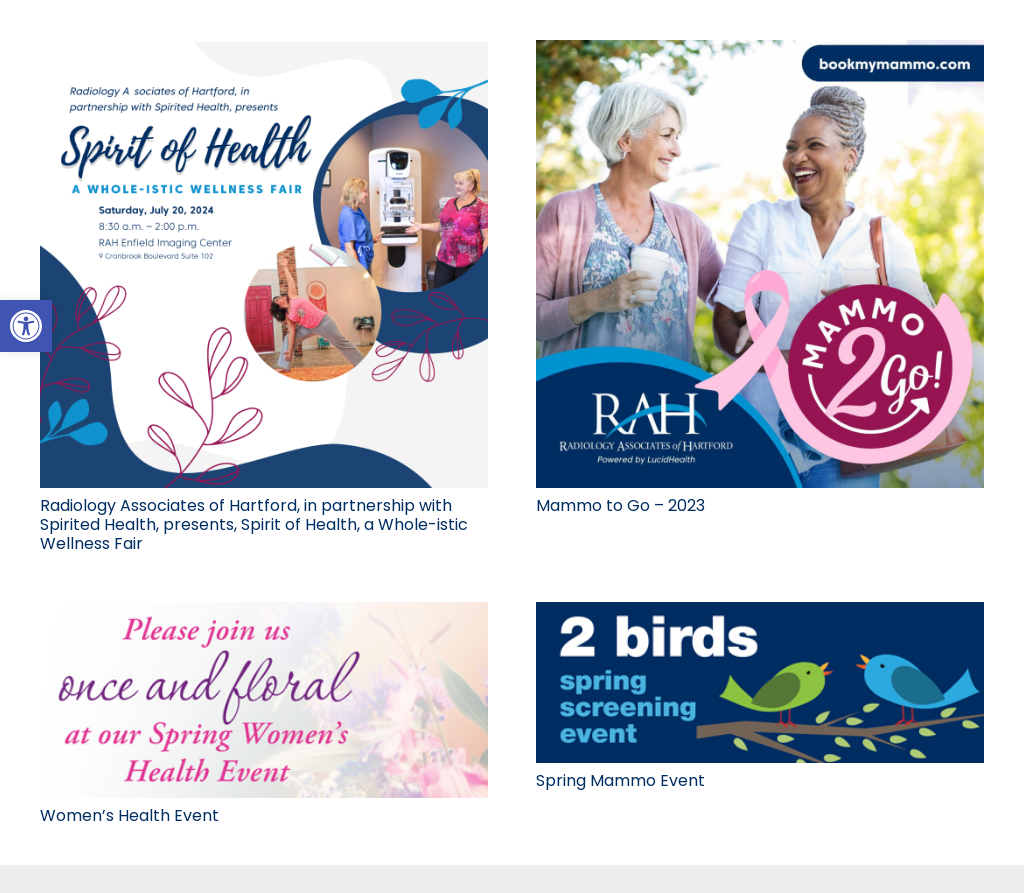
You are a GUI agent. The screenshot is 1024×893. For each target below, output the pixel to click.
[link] (26, 326)
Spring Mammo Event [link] (620, 780)
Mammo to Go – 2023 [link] (620, 505)
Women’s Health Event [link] (129, 815)
